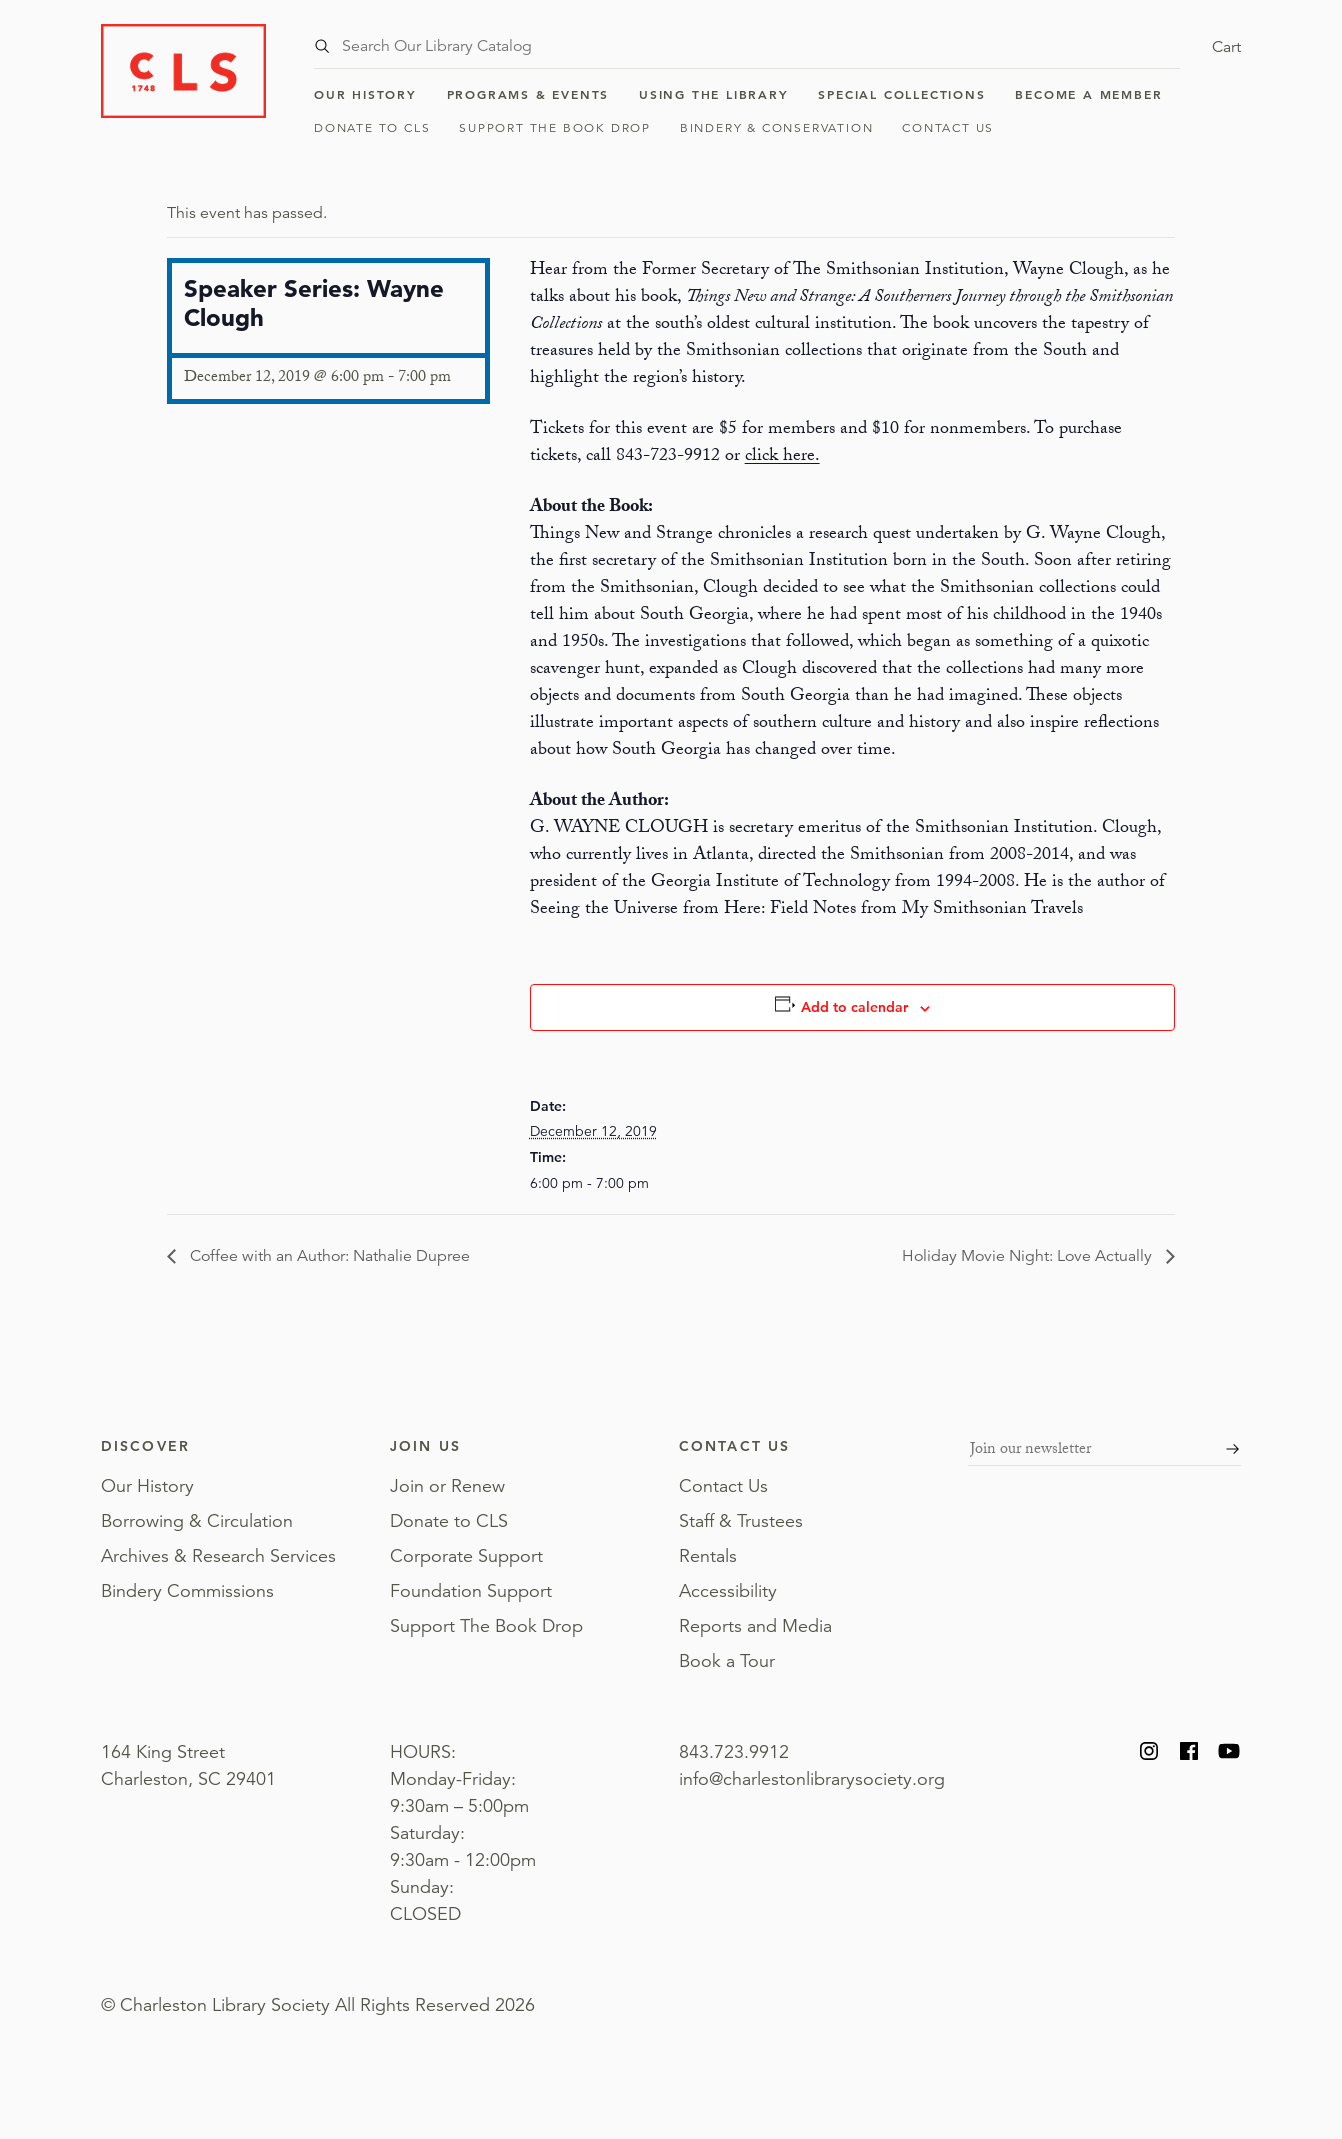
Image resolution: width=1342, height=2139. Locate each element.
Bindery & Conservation (777, 127)
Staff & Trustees (741, 1521)
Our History (365, 94)
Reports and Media (755, 1626)
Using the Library (714, 94)
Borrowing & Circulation (197, 1521)
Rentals (708, 1556)
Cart (1226, 47)
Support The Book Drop (555, 127)
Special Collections (901, 94)
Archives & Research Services (218, 1556)
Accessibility (728, 1591)
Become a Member (1088, 94)
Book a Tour (727, 1661)
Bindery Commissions (187, 1591)
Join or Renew (447, 1486)
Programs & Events (528, 94)
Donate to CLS (372, 127)
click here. (782, 457)
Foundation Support (471, 1591)
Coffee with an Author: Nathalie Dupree (328, 1256)
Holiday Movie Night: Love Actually (1029, 1256)
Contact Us (948, 127)
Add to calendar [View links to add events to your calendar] (854, 1007)
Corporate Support (466, 1556)
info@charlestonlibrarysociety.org (812, 1779)
